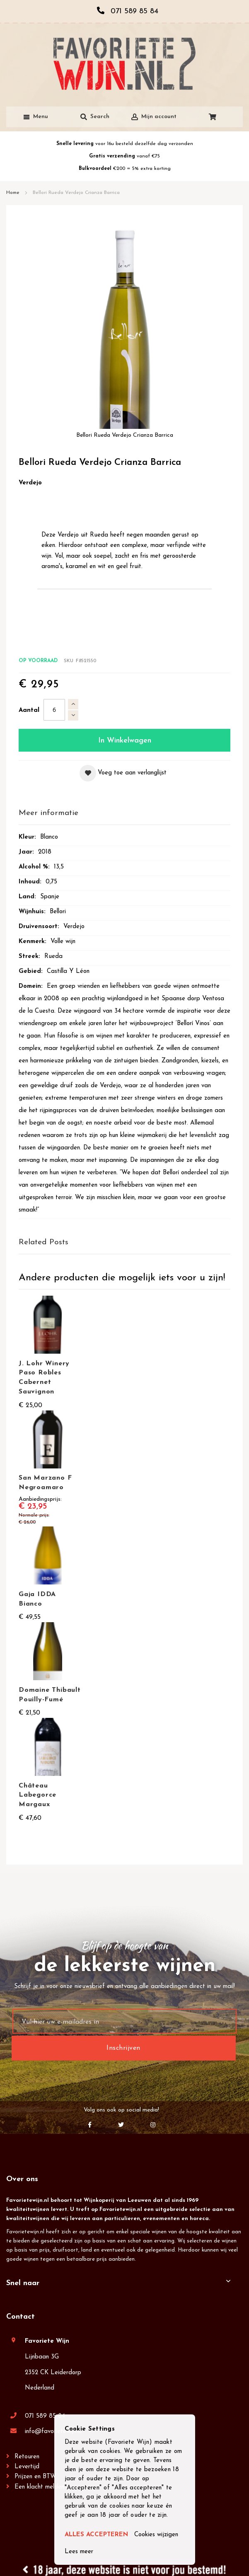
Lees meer (79, 2552)
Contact (20, 2317)
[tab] (124, 813)
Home (12, 192)
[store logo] (124, 64)
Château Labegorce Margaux (37, 1795)
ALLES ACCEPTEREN (96, 2535)
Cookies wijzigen (156, 2535)
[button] (123, 773)
